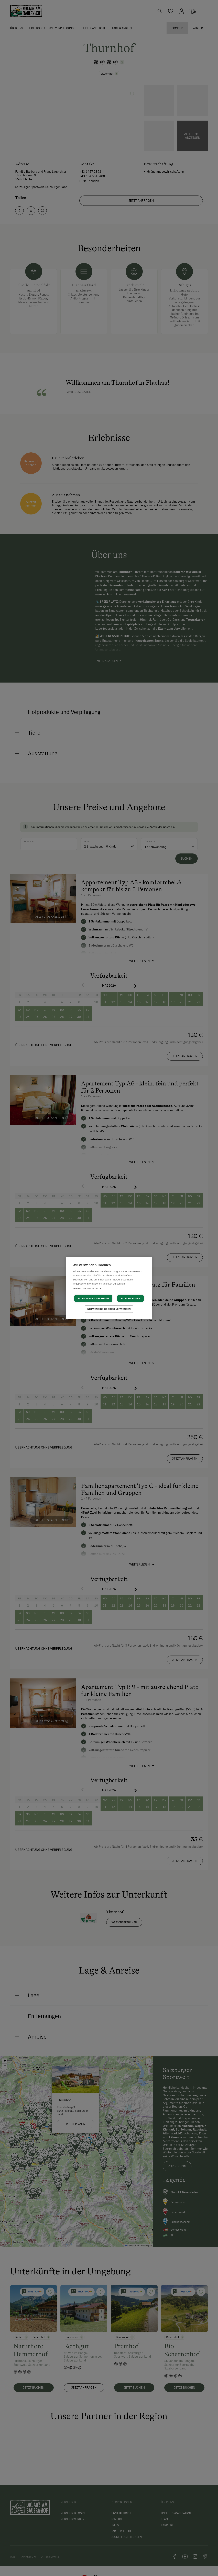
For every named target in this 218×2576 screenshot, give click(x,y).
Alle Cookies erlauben (93, 1298)
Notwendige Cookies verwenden (109, 1309)
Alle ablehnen (130, 1298)
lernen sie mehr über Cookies (87, 1288)
